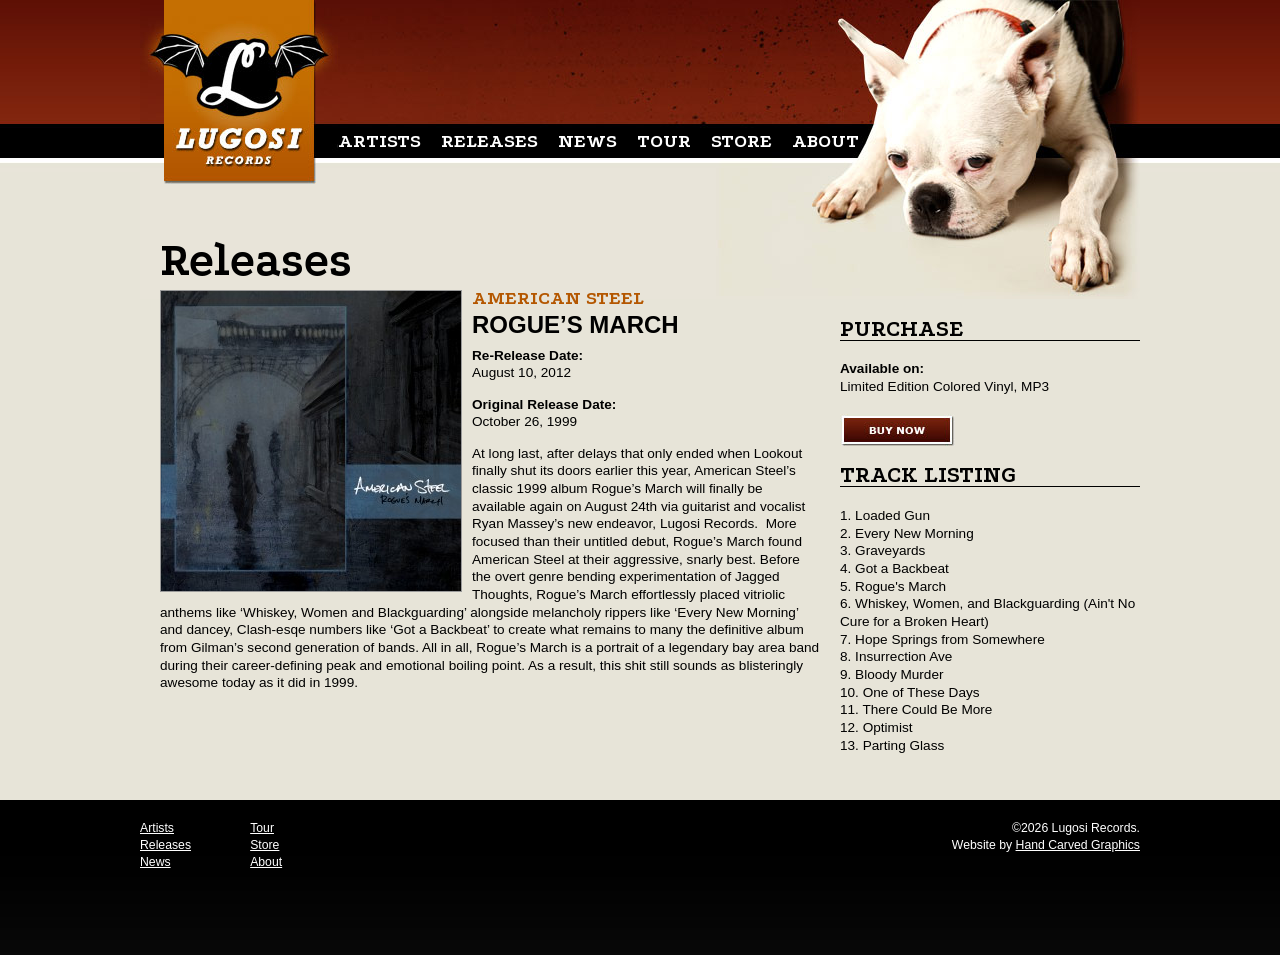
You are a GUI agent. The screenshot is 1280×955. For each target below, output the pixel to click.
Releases (489, 141)
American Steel (558, 298)
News (587, 141)
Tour (664, 141)
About (825, 141)
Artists (379, 141)
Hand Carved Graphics (1078, 845)
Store (741, 141)
